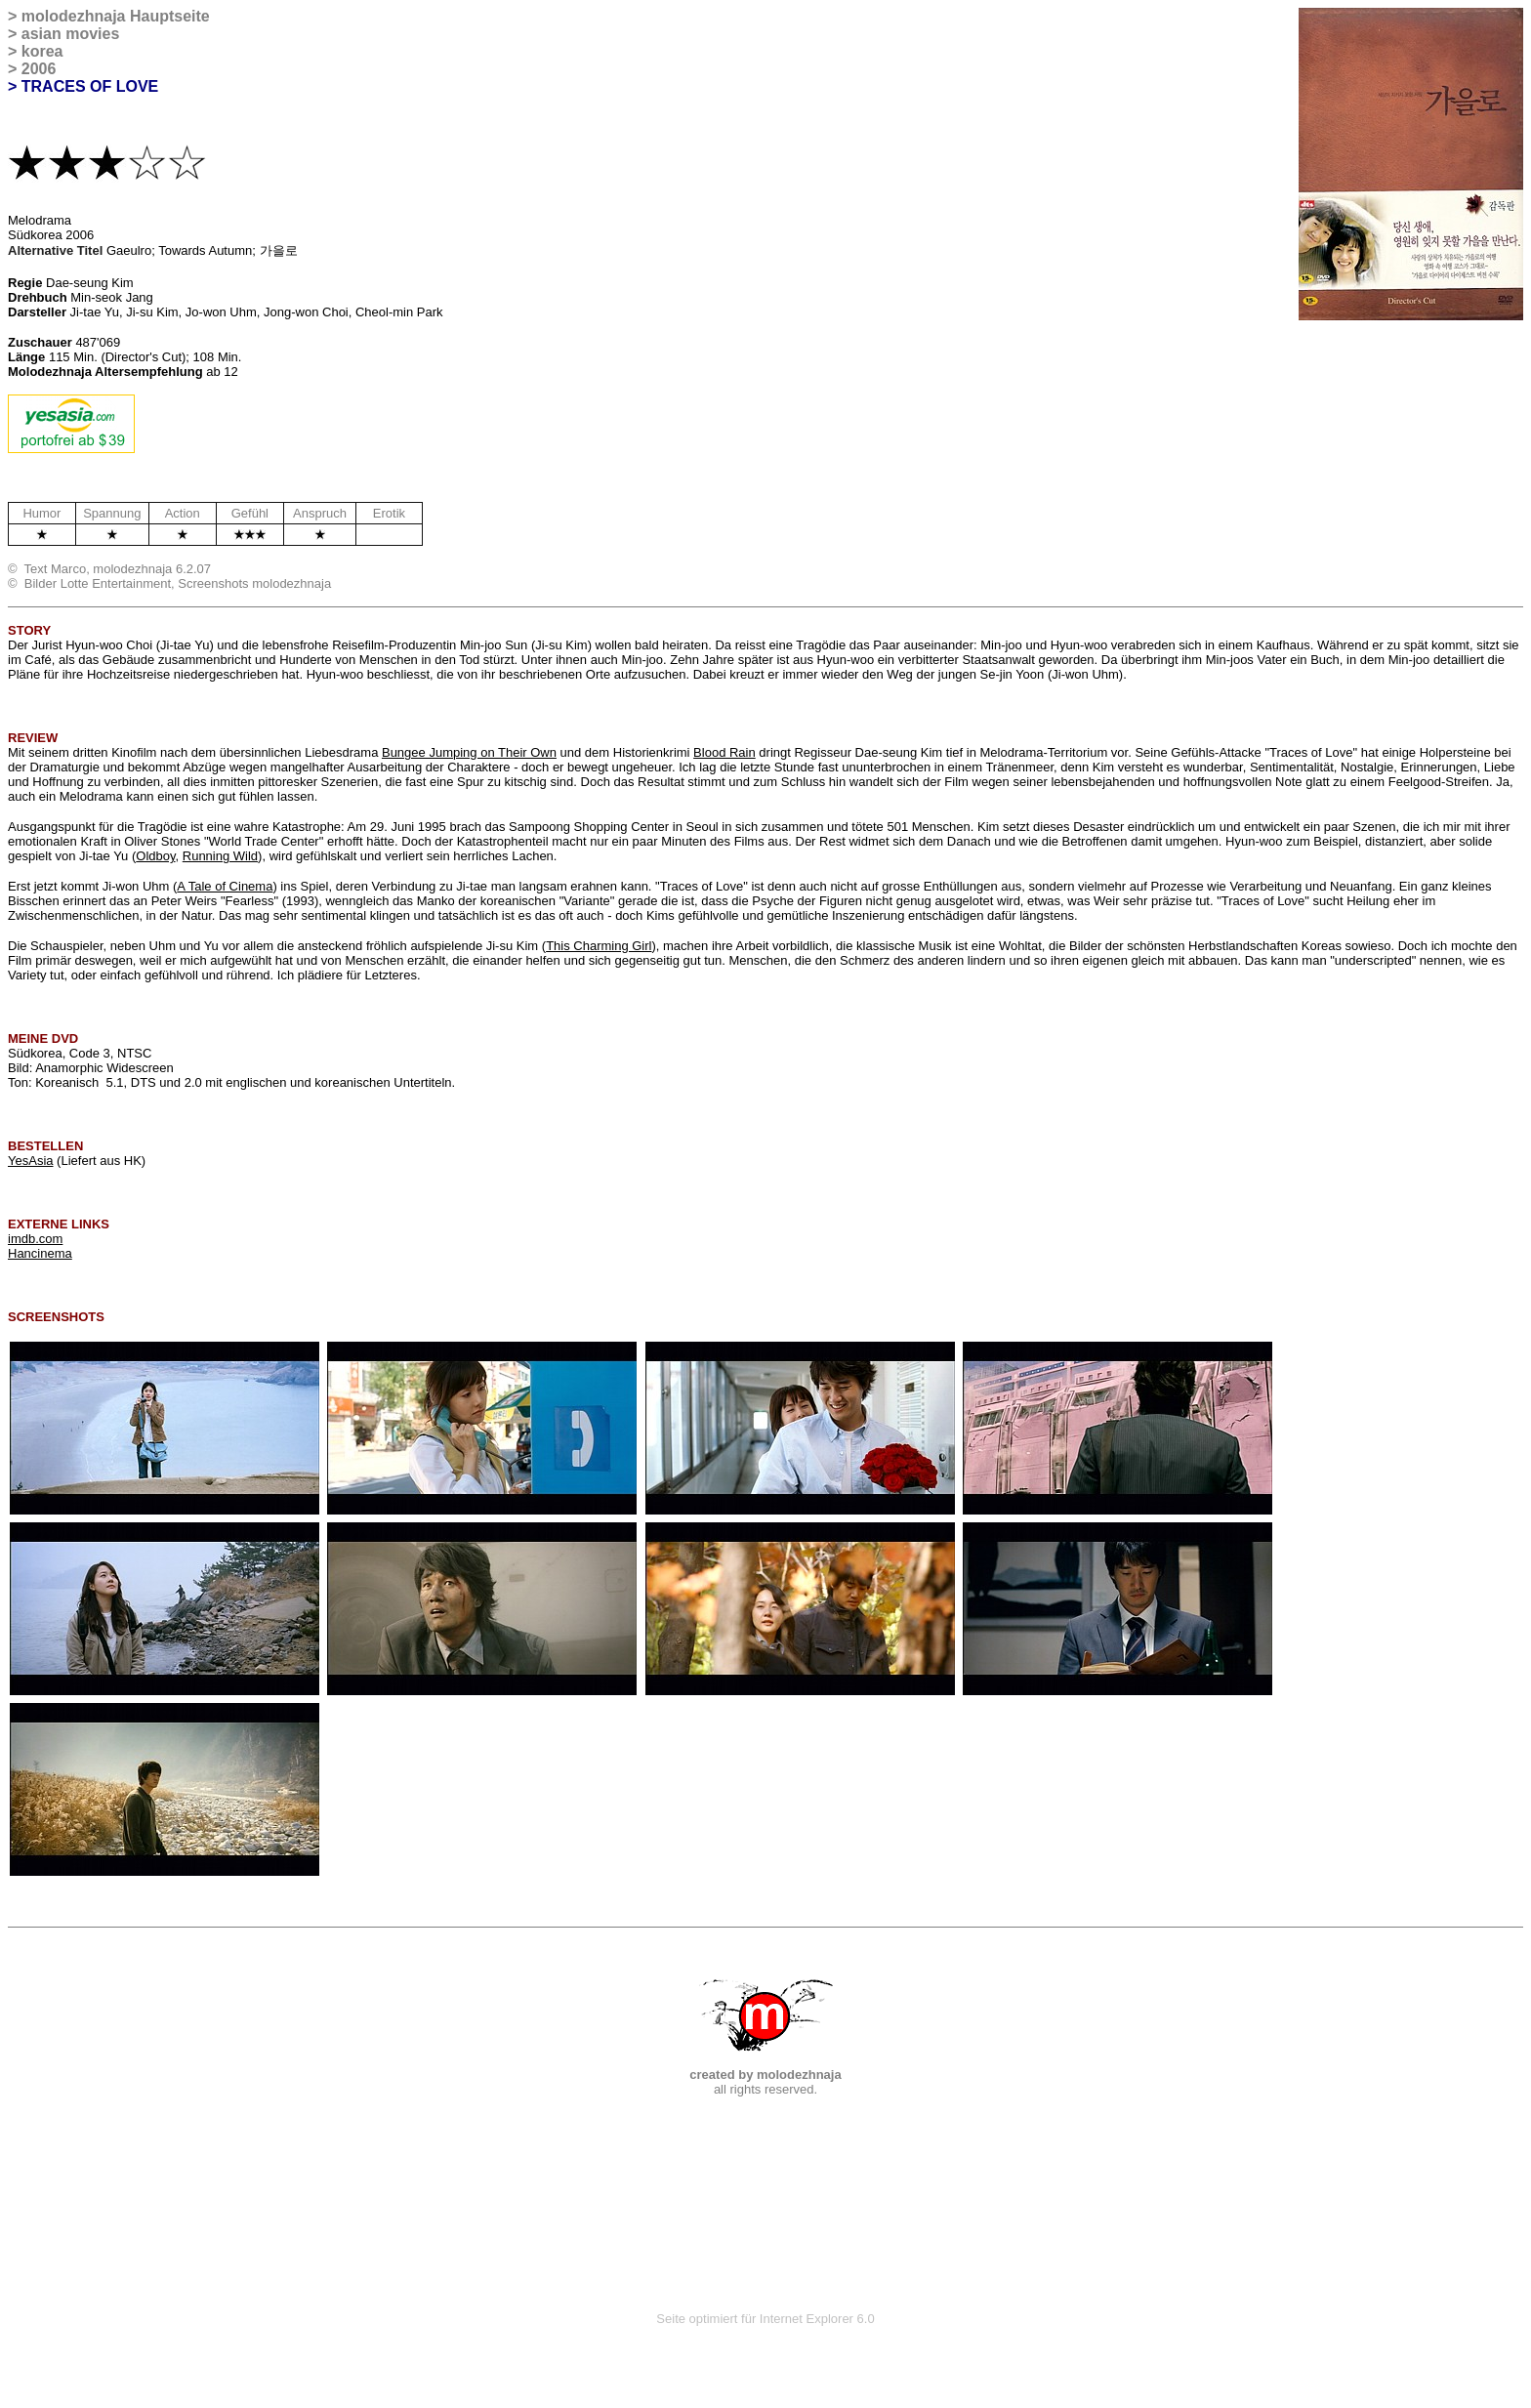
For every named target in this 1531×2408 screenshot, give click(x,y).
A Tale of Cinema (224, 886)
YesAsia (31, 1160)
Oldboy (155, 856)
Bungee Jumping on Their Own (469, 752)
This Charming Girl (598, 945)
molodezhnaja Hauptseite (115, 16)
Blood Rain (724, 752)
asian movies (70, 33)
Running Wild (220, 856)
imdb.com (35, 1238)
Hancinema (40, 1253)
